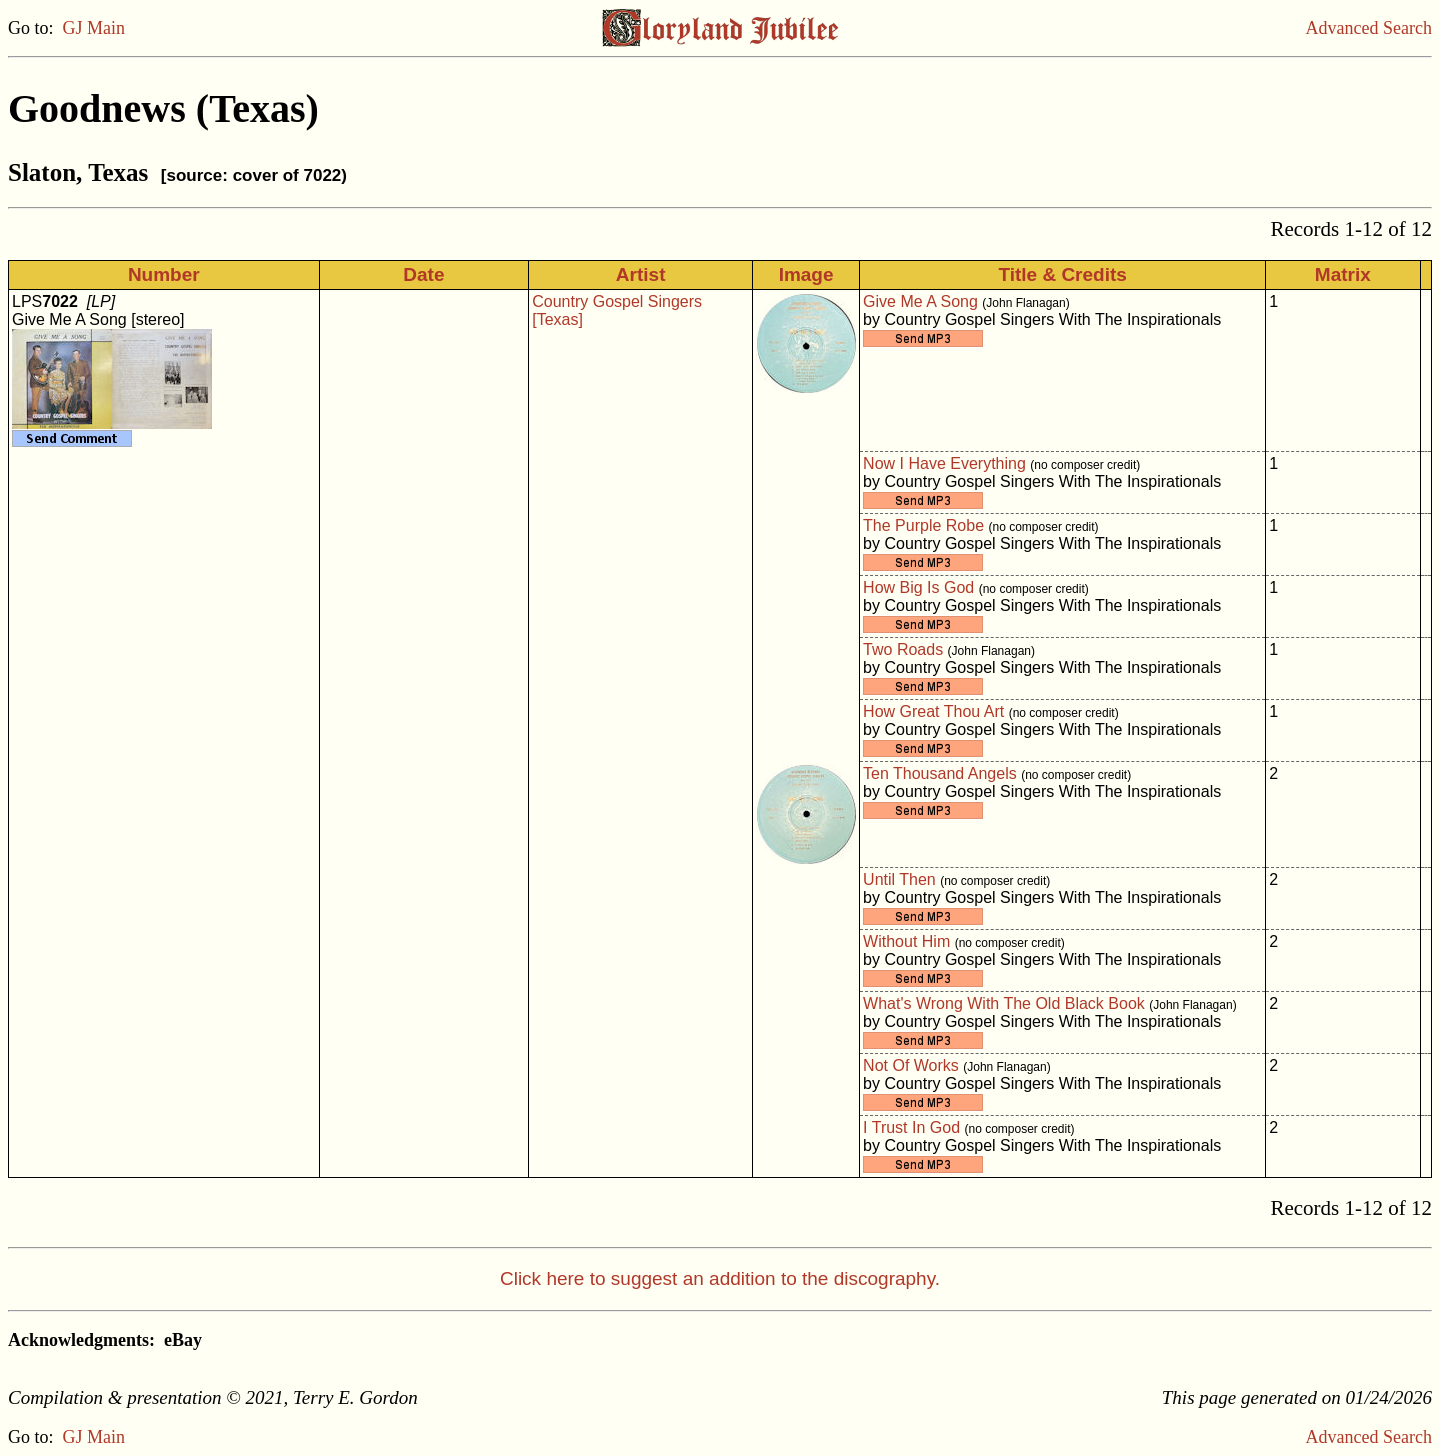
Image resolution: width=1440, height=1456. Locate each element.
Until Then (899, 879)
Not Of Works (911, 1065)
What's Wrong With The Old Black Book (1004, 1003)
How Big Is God (918, 587)
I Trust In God (911, 1127)
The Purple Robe (923, 525)
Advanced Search (1369, 28)
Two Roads (903, 649)
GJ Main (94, 28)
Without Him (906, 941)
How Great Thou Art (933, 711)
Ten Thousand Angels (940, 773)
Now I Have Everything (944, 463)
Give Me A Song (920, 301)
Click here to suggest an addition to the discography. (720, 1278)
